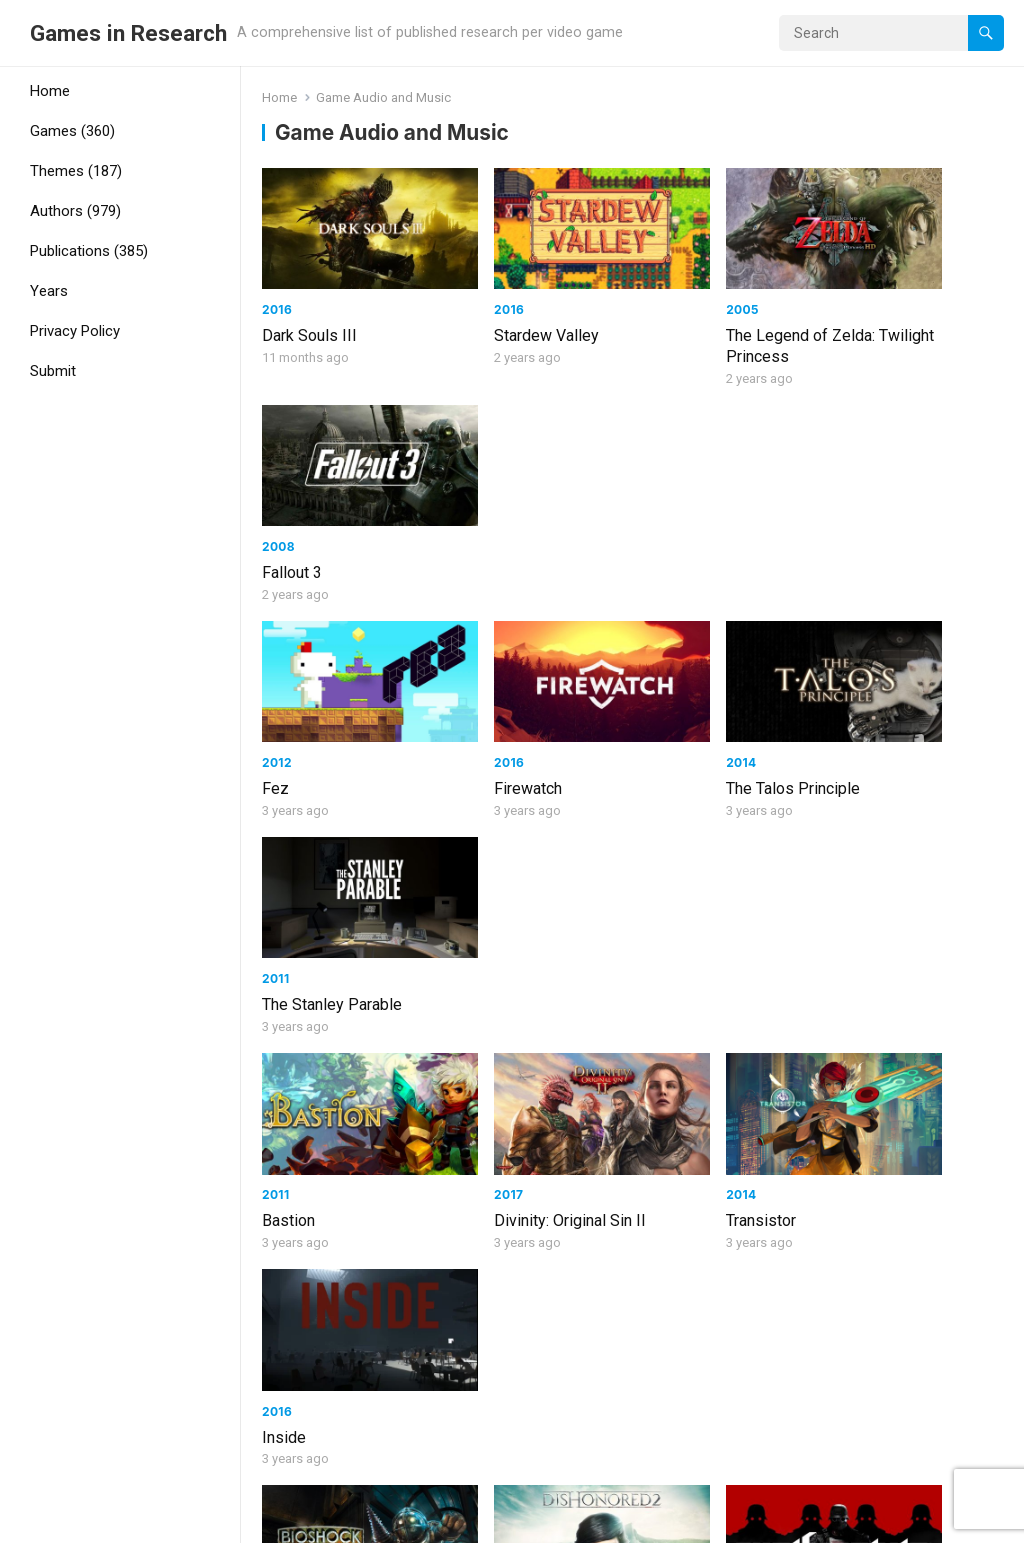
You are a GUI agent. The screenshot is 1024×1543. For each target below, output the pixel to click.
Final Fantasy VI (507, 1122)
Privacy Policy (75, 331)
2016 (277, 285)
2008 (847, 285)
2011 (844, 498)
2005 (657, 285)
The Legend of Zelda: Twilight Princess (715, 322)
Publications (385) (89, 251)
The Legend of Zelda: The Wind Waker (905, 1133)
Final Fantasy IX (317, 1122)
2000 (278, 1096)
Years (49, 291)
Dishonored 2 (499, 909)
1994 (467, 1096)
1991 (654, 1096)
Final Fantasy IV (696, 1122)
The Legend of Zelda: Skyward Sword (336, 1346)
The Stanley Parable (901, 524)
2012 (277, 498)
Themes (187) (76, 171)
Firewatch (486, 524)
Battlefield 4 (873, 909)
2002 (847, 1096)
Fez (275, 524)
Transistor (676, 716)
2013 (846, 883)
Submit (53, 371)
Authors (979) (75, 211)
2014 (656, 498)
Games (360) (72, 131)
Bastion (288, 716)
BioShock (295, 909)
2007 (278, 883)
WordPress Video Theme (289, 1521)
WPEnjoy (415, 1521)
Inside (853, 716)
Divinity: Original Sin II (528, 716)
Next (671, 1441)
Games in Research (128, 33)
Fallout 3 (861, 311)
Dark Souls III (309, 311)
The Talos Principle (708, 524)
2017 (466, 690)
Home (50, 91)
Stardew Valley (504, 311)
